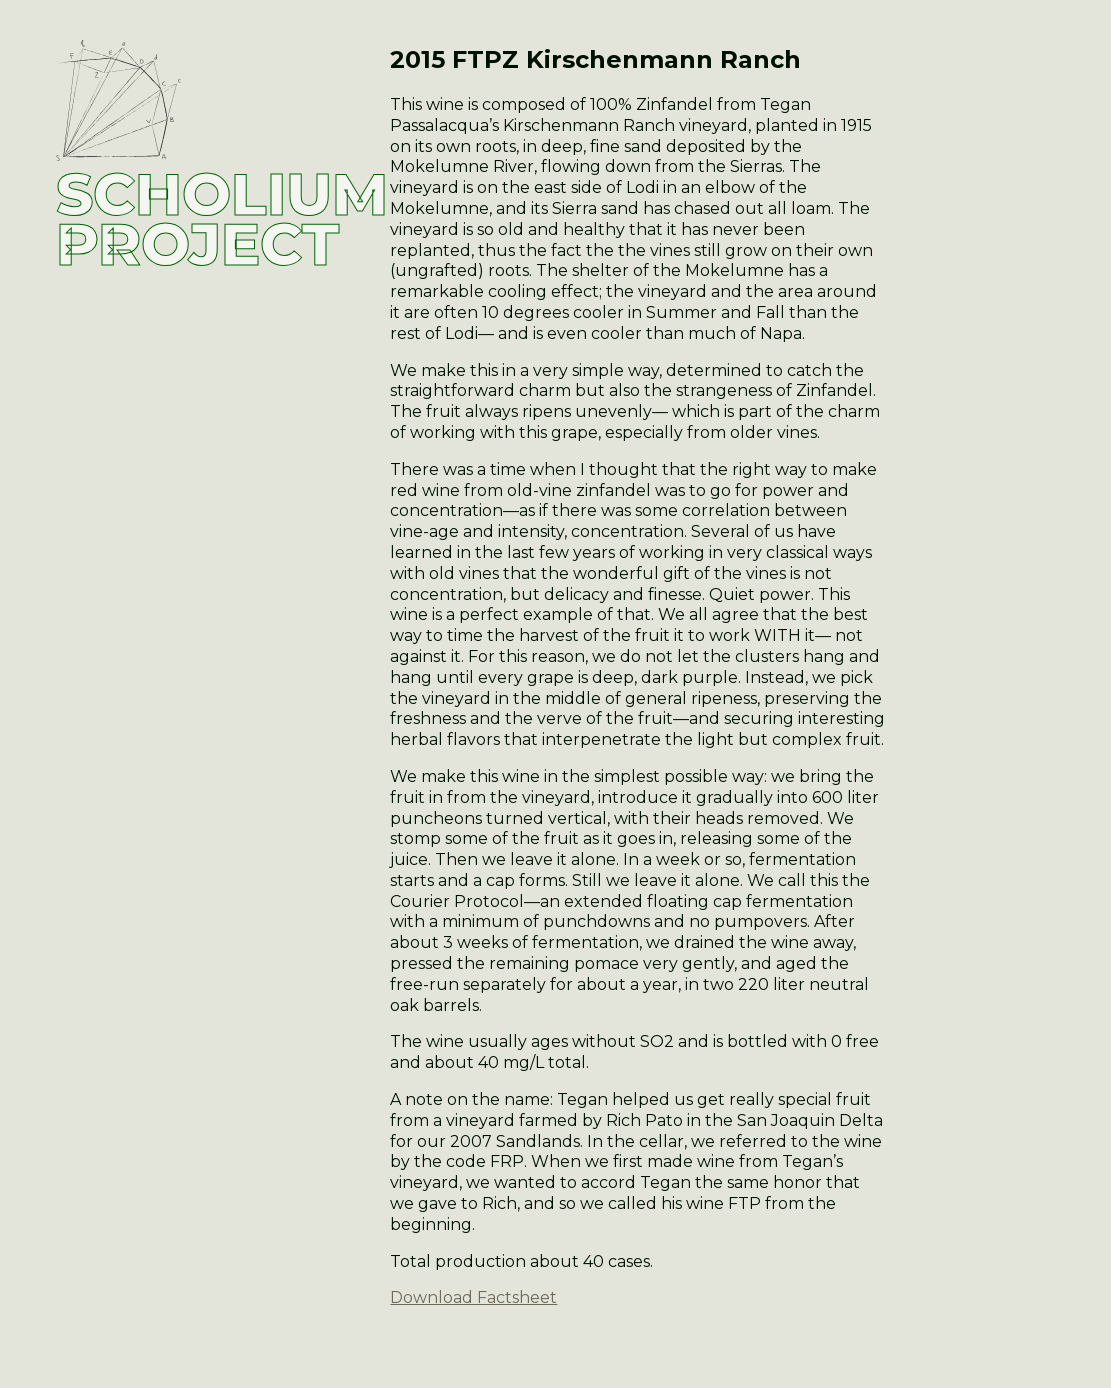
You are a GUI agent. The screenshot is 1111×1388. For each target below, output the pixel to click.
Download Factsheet (473, 1297)
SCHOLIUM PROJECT (222, 219)
